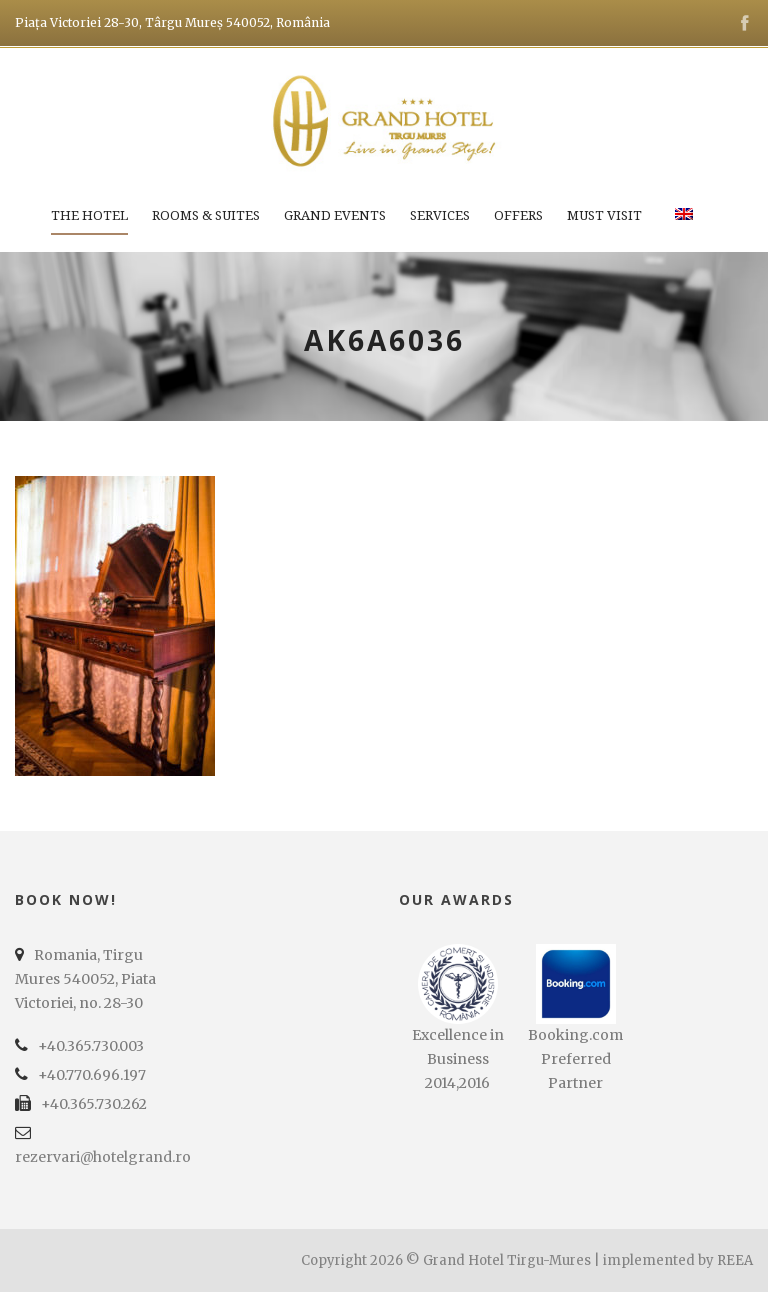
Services (440, 215)
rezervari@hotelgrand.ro (103, 1157)
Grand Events (335, 215)
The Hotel (89, 215)
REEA (735, 1260)
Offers (518, 215)
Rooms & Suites (206, 215)
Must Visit (604, 215)
